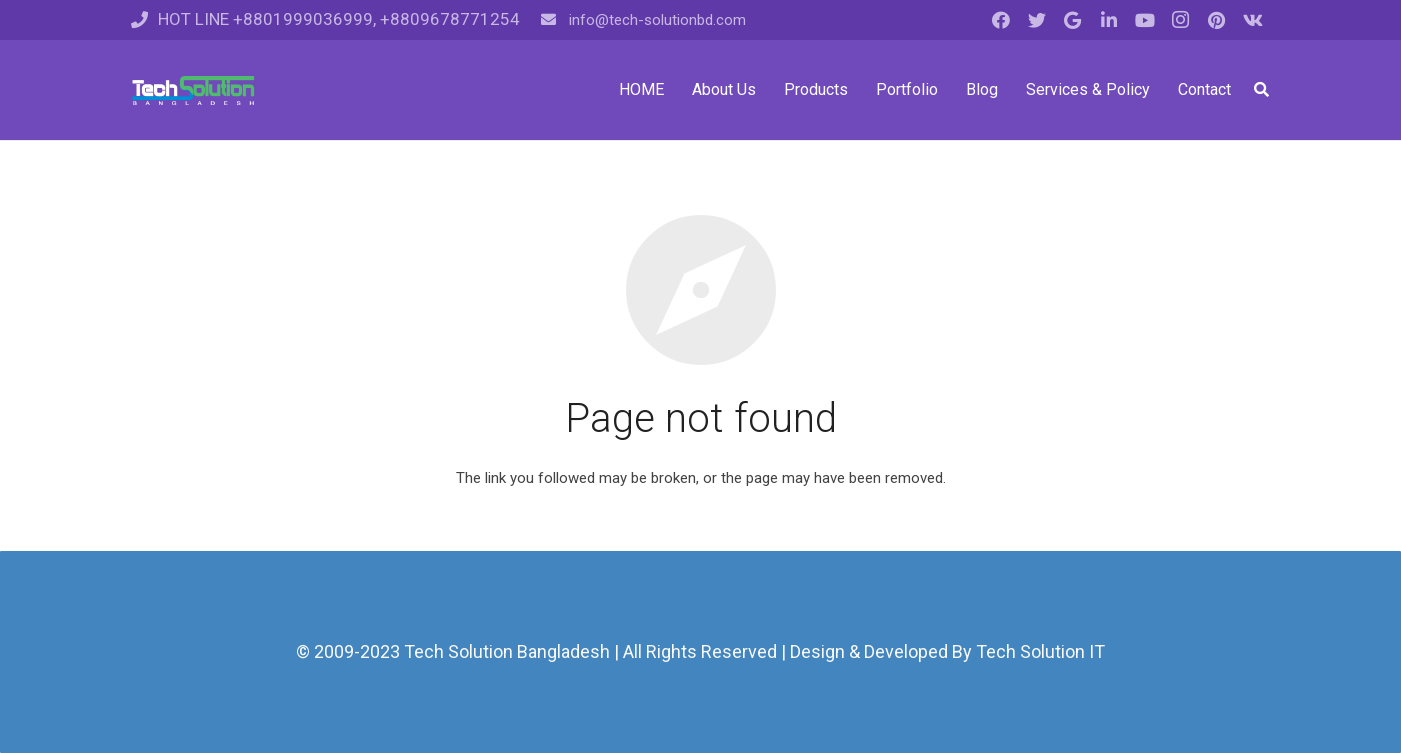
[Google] (1073, 20)
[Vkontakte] (1253, 20)
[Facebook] (1001, 20)
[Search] (1261, 90)
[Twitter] (1037, 20)
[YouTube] (1145, 20)
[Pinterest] (1217, 20)
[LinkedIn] (1109, 20)
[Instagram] (1181, 20)
